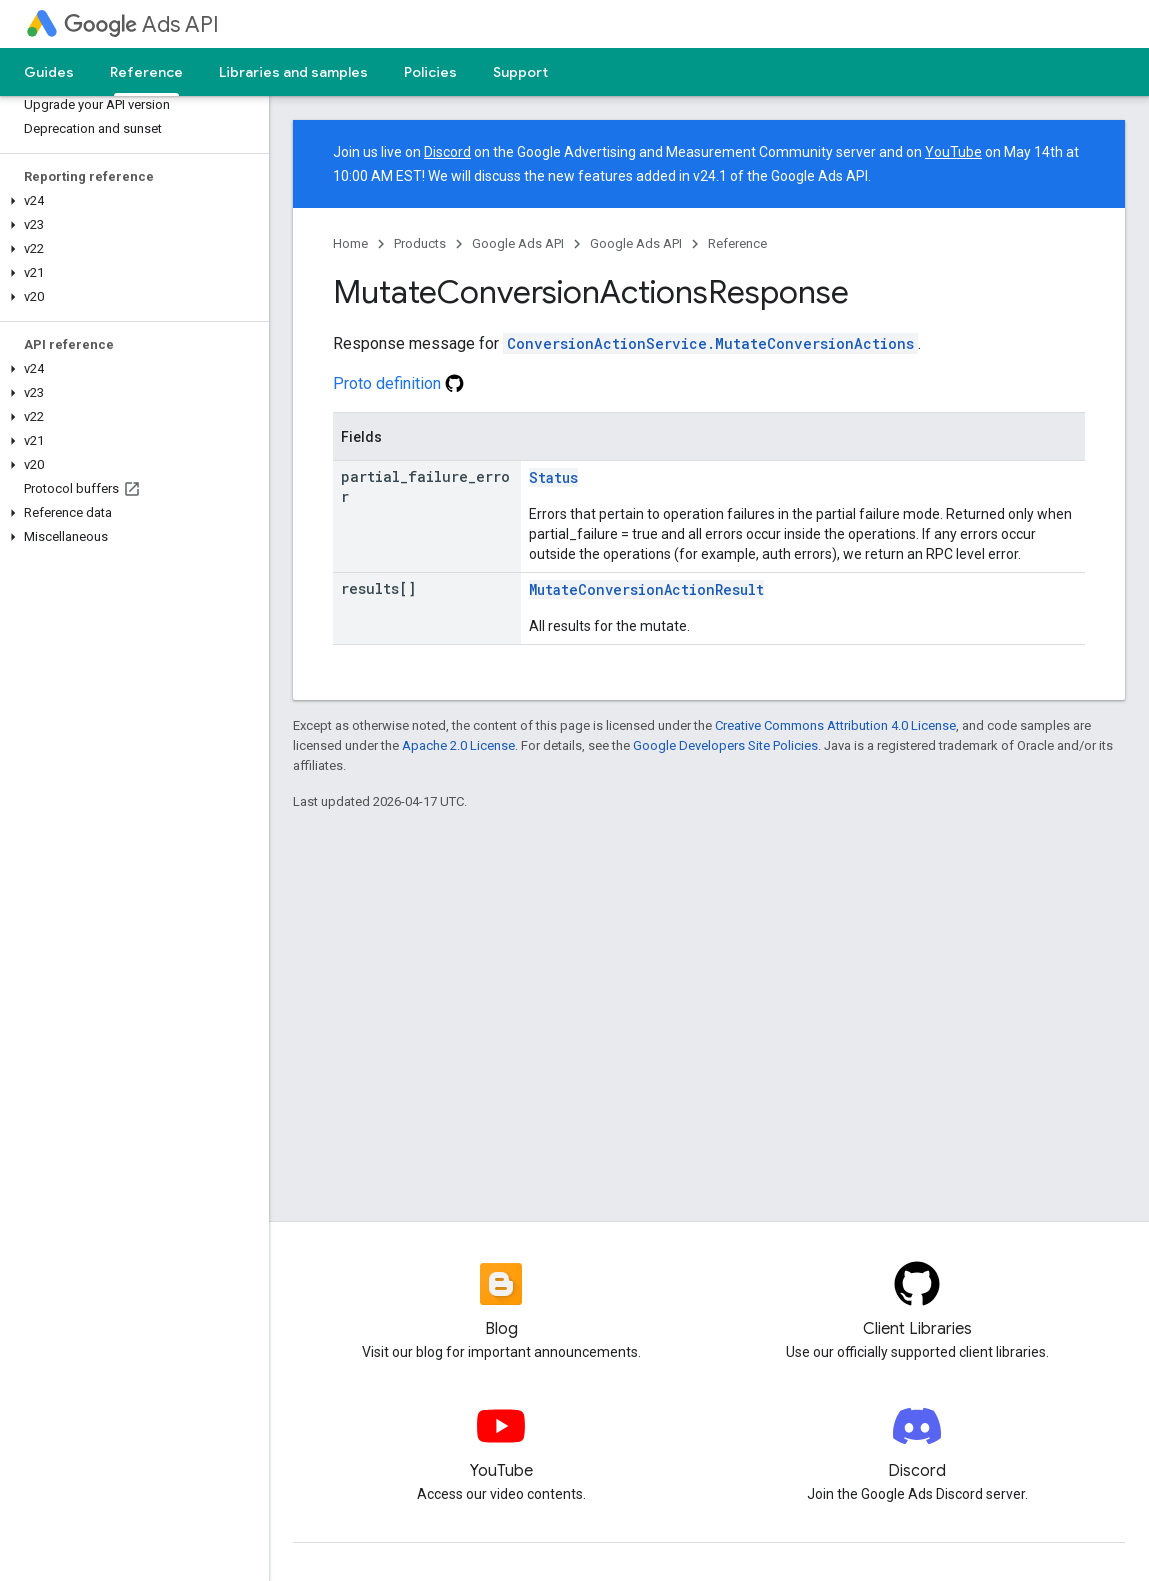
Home (350, 243)
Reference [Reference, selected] (146, 72)
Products (420, 243)
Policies (430, 72)
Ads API (141, 24)
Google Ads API (518, 243)
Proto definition (398, 383)
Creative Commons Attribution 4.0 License (835, 725)
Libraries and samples (293, 72)
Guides (49, 72)
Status (553, 477)
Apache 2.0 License (458, 745)
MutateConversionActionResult (646, 589)
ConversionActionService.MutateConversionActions (710, 343)
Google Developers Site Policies (725, 745)
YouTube (953, 152)
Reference (737, 243)
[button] (130, 201)
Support (520, 72)
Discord (447, 152)
